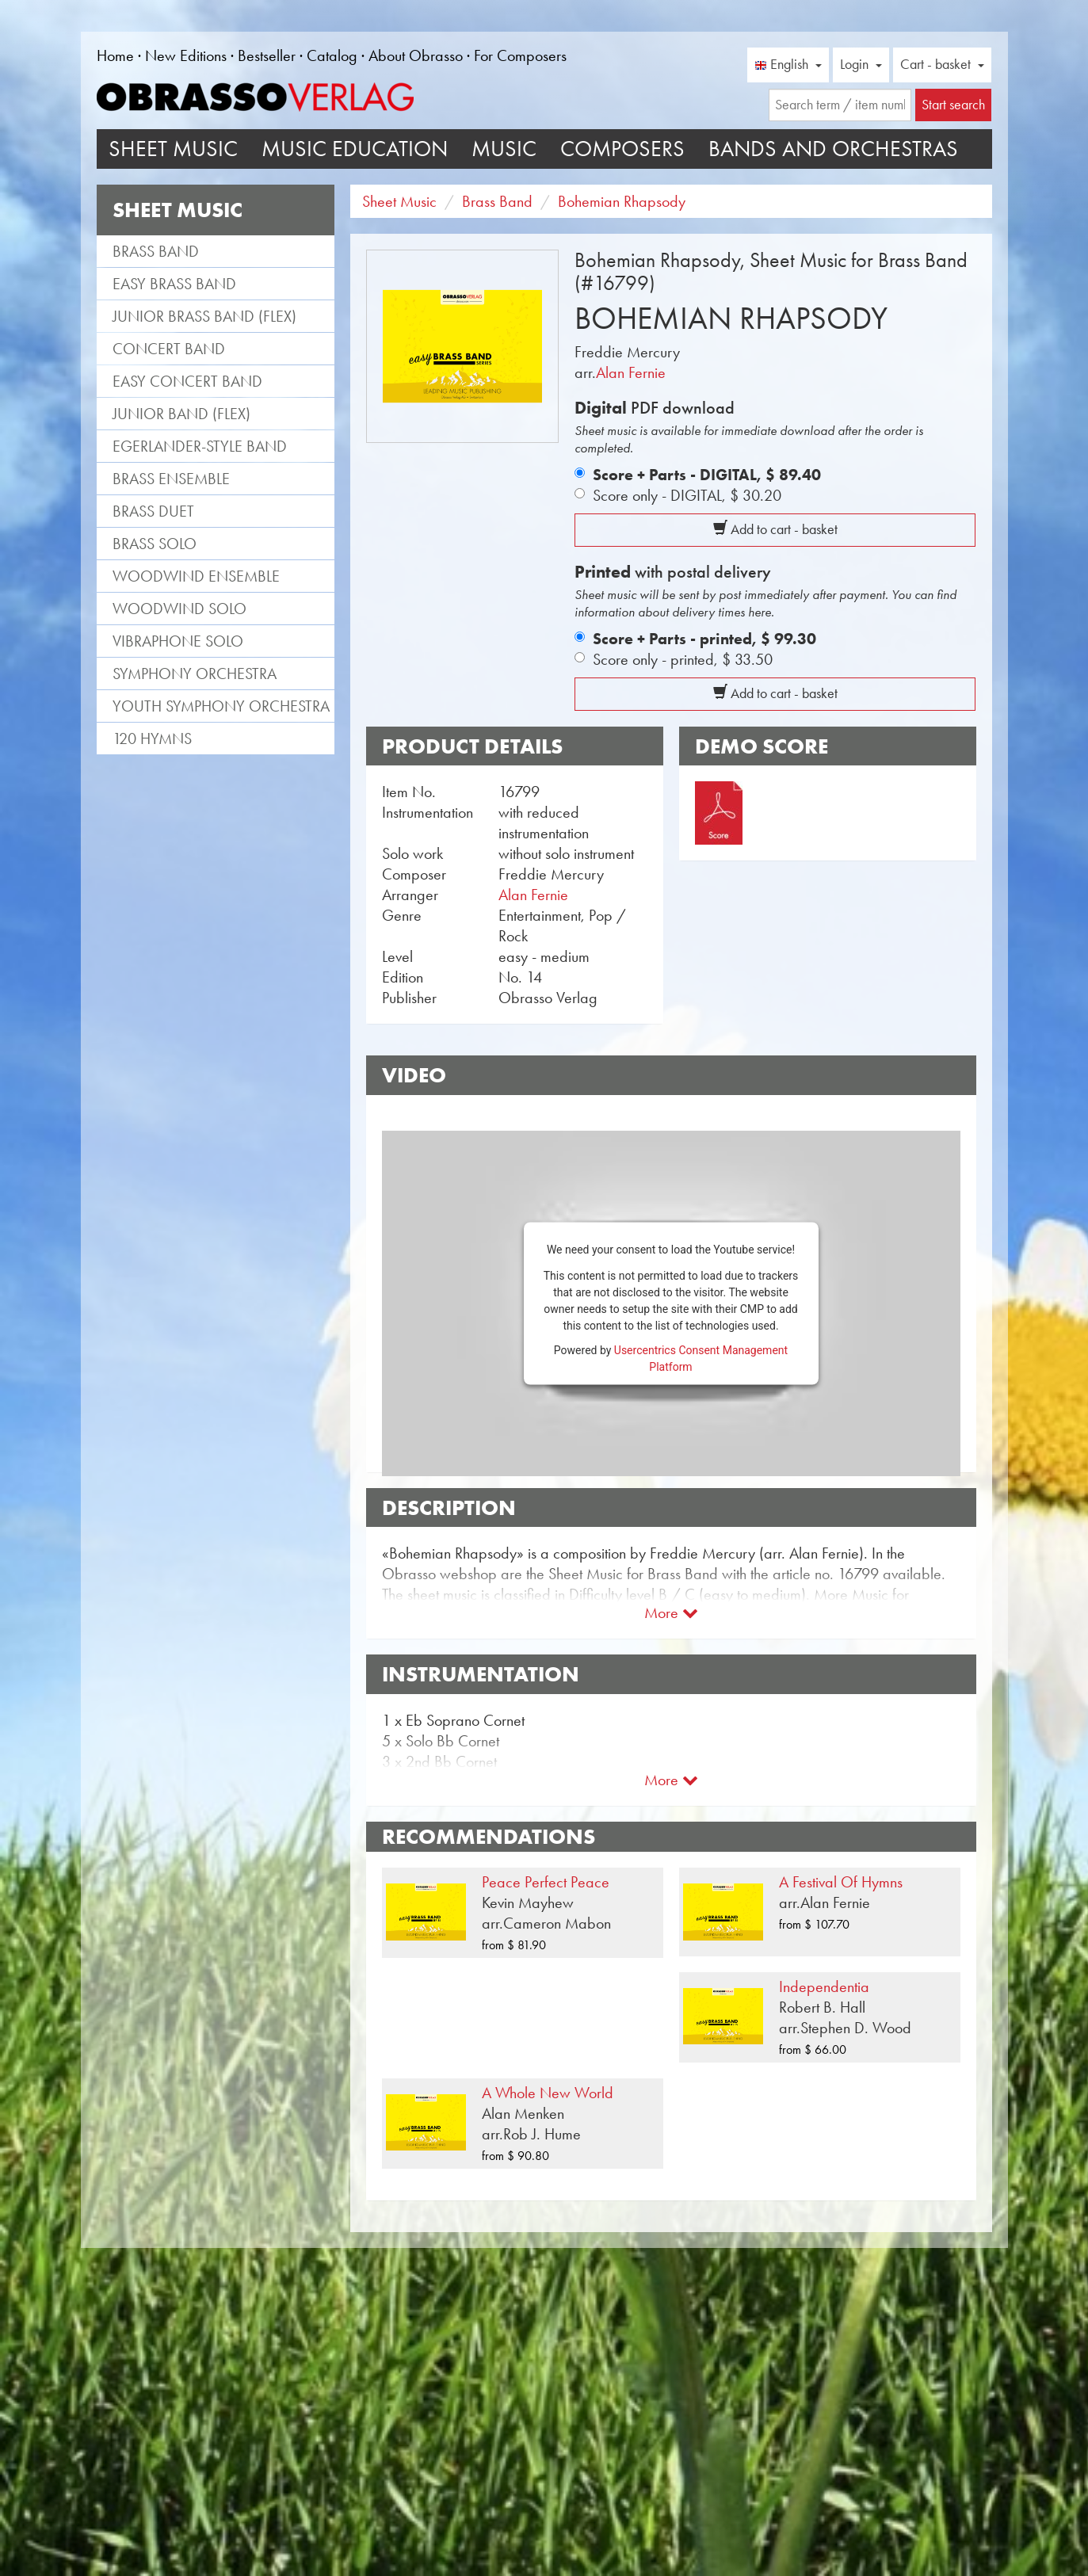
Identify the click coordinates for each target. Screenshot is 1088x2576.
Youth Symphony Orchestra (221, 706)
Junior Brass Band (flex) (204, 316)
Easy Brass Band (174, 283)
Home (115, 55)
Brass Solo (155, 543)
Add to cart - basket (775, 529)
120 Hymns (152, 738)
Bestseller (267, 55)
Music (503, 148)
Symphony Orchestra (195, 673)
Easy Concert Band (187, 381)
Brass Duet (153, 511)
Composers (622, 148)
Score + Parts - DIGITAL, (707, 474)
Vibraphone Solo (178, 641)
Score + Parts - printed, (704, 638)
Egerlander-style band (200, 446)
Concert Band (169, 348)
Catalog (332, 55)
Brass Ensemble (171, 478)
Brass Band (156, 251)
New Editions (186, 55)
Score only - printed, (683, 659)
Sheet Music (173, 148)
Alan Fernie (631, 372)
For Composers (520, 55)
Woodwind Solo (179, 608)
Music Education (355, 148)
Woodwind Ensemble (196, 576)
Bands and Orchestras (833, 148)
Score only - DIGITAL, (687, 495)
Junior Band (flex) (181, 413)
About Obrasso (415, 55)
